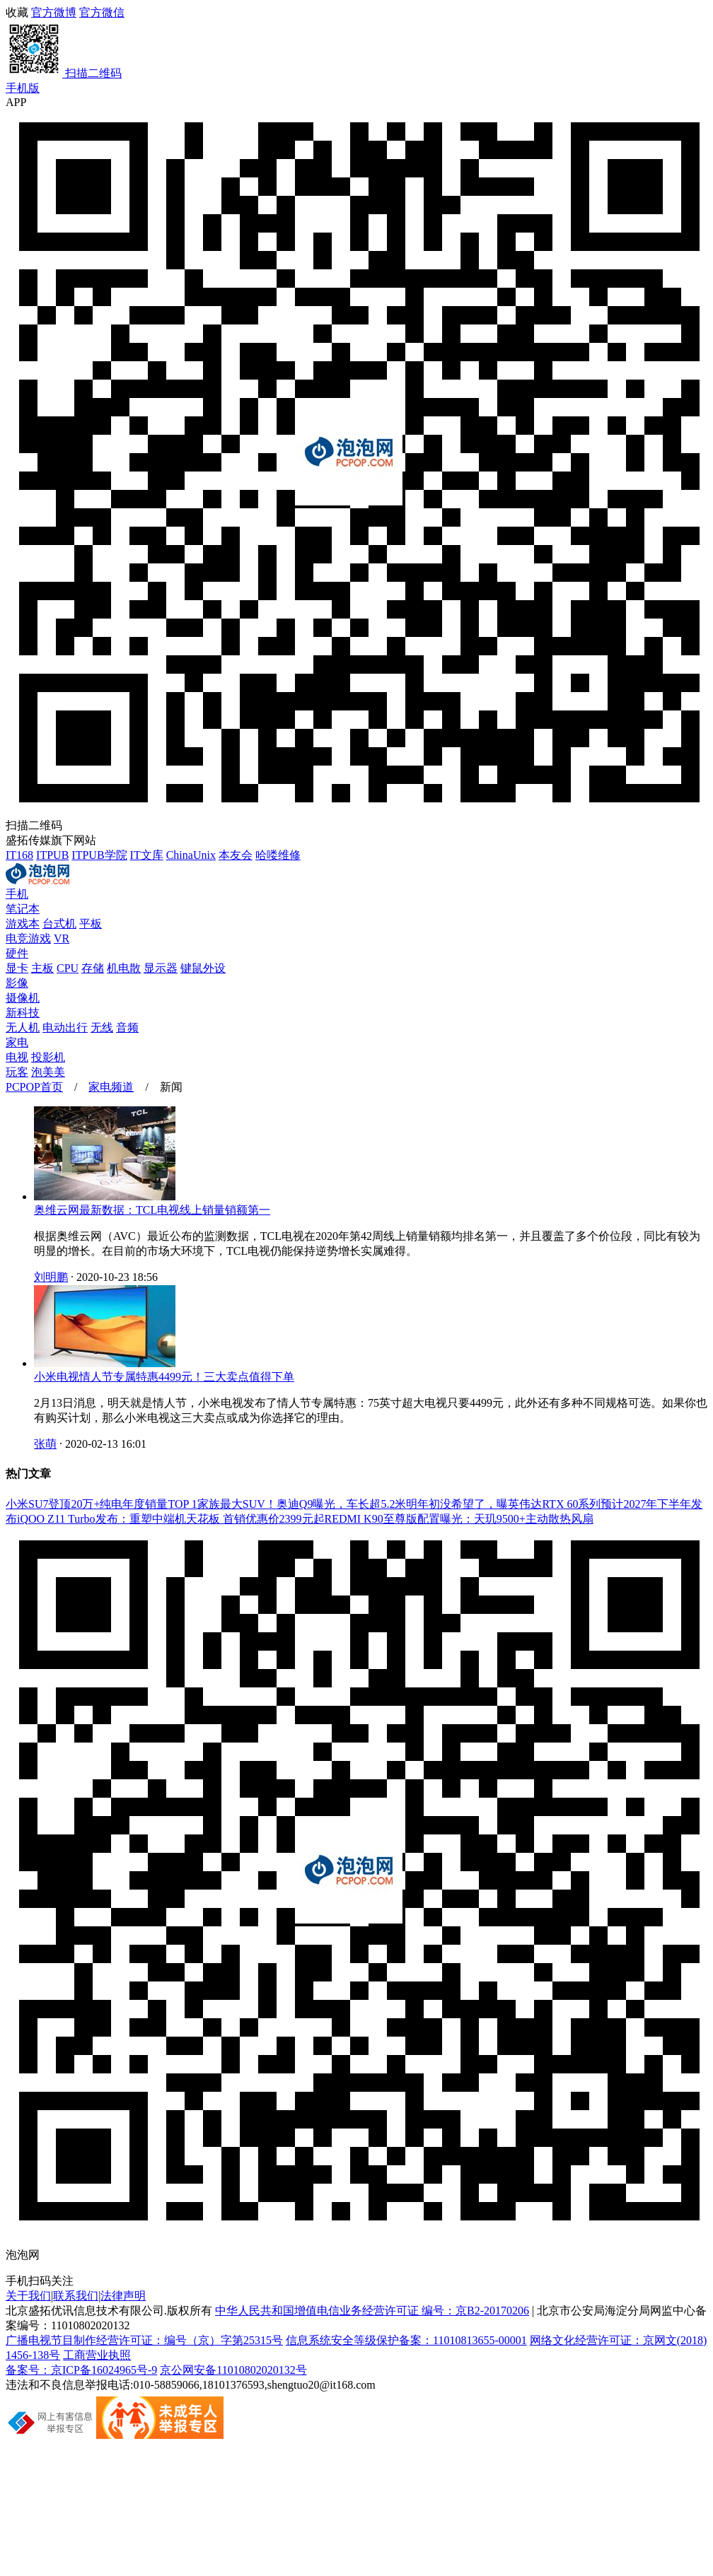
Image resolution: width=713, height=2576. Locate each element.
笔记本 (23, 909)
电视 (17, 1057)
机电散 (124, 968)
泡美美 (48, 1072)
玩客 (17, 1072)
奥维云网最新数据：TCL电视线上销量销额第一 (152, 1210)
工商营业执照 (97, 2355)
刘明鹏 (51, 1277)
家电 (17, 1042)
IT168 (19, 855)
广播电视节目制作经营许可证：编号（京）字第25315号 (144, 2340)
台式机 (59, 924)
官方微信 (356, 43)
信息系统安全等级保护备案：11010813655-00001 (406, 2340)
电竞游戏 (28, 938)
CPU (68, 968)
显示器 (161, 968)
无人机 (23, 1027)
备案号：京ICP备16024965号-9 (81, 2370)
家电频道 (111, 1087)
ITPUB (52, 855)
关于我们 (28, 2296)
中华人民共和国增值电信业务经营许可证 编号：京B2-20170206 (372, 2311)
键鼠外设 (203, 968)
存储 (92, 968)
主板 (42, 968)
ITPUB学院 (99, 855)
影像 (17, 983)
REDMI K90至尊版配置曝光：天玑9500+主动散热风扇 (459, 1519)
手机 (17, 894)
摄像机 (23, 998)
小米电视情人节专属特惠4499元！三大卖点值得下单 (164, 1377)
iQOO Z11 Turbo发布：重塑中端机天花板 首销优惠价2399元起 (171, 1519)
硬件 (17, 953)
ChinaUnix (191, 855)
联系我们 (75, 2296)
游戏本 (23, 924)
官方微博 (53, 12)
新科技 (23, 1013)
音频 (127, 1027)
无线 (102, 1027)
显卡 (17, 968)
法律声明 (123, 2296)
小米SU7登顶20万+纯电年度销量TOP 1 (101, 1504)
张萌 (45, 1444)
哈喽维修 (278, 855)
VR (61, 938)
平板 (90, 924)
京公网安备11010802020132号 (233, 2370)
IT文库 (146, 855)
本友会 (236, 855)
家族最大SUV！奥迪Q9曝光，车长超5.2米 (302, 1504)
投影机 (48, 1057)
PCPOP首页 (34, 1087)
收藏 (17, 12)
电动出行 (65, 1027)
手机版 (23, 88)
